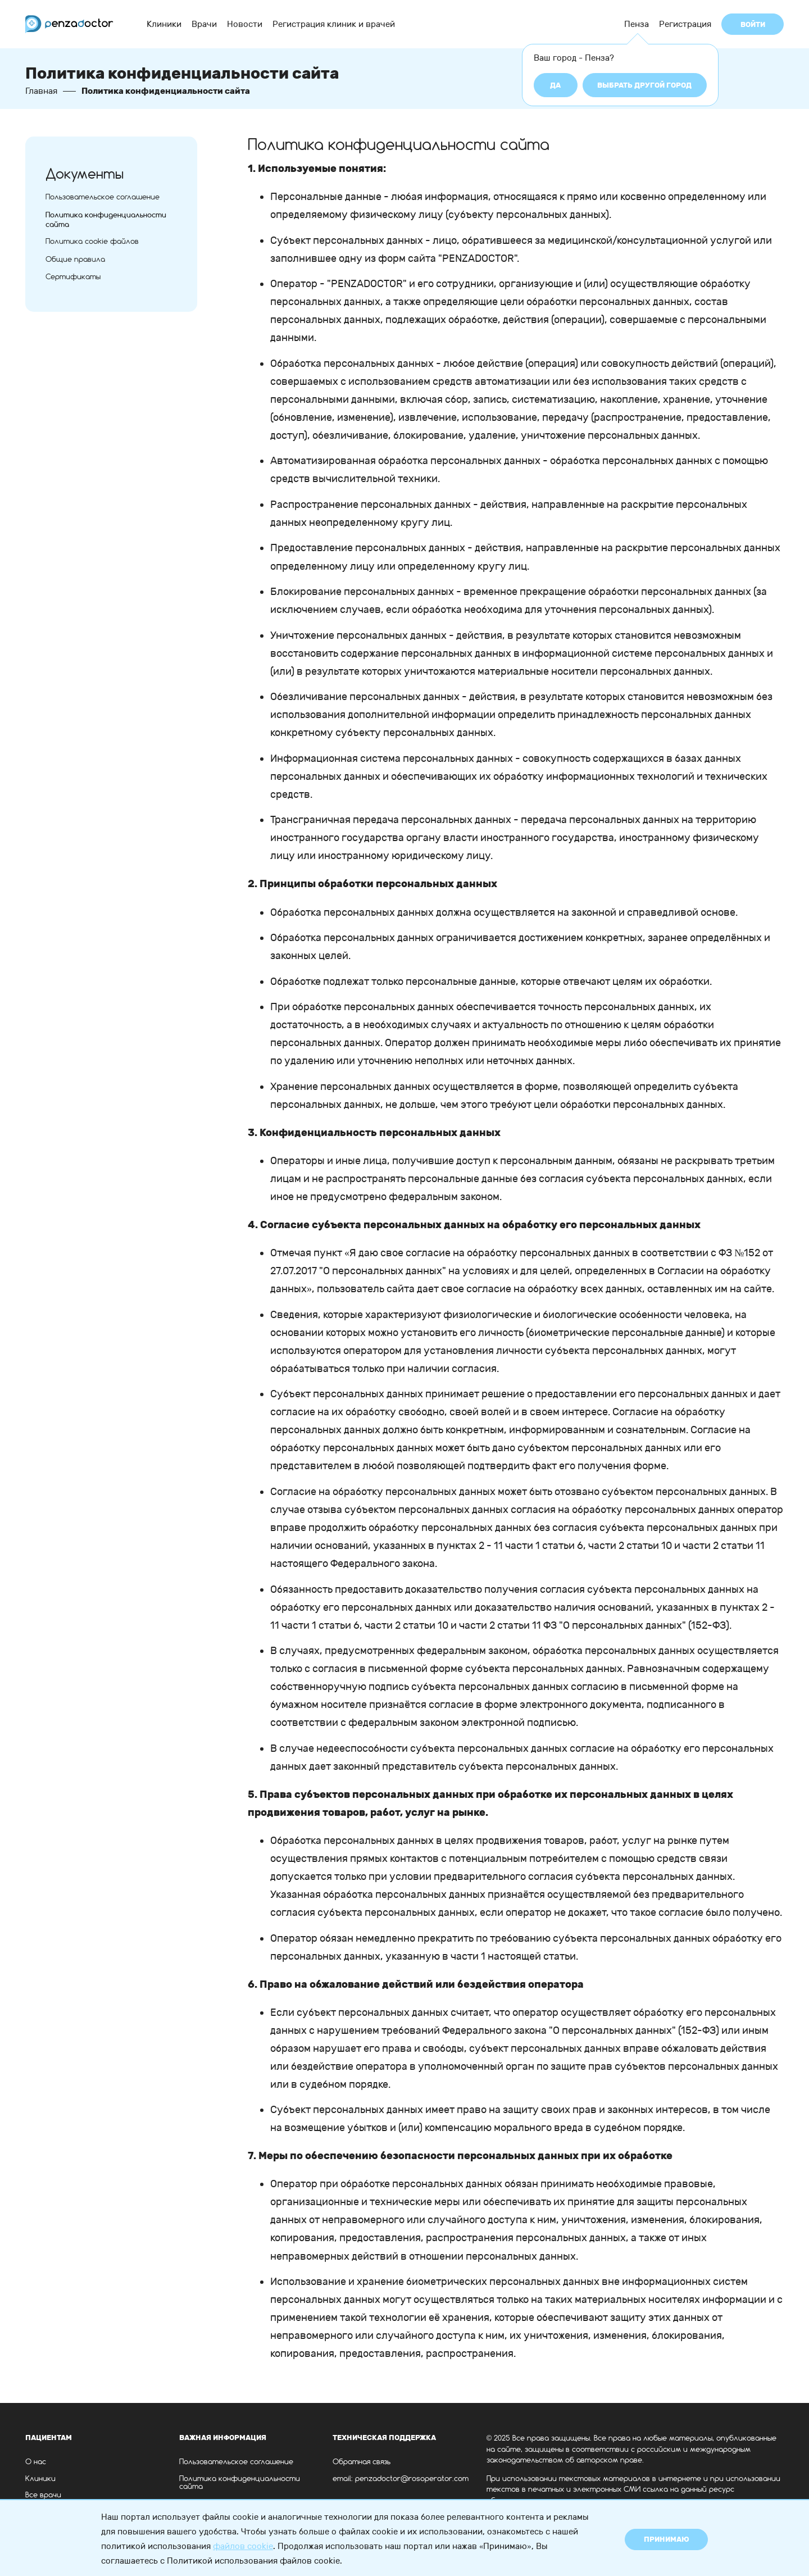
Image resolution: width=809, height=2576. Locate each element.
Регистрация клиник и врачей (333, 24)
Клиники (164, 24)
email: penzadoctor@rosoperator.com (401, 2479)
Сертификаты (73, 277)
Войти (752, 24)
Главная (41, 91)
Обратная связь (361, 2462)
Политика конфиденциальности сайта (239, 2483)
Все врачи (43, 2495)
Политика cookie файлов (92, 242)
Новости (244, 24)
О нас (35, 2462)
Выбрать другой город (644, 85)
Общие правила (75, 259)
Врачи (204, 24)
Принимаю (666, 2539)
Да (555, 85)
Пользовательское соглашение (103, 197)
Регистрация (685, 24)
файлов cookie (243, 2546)
